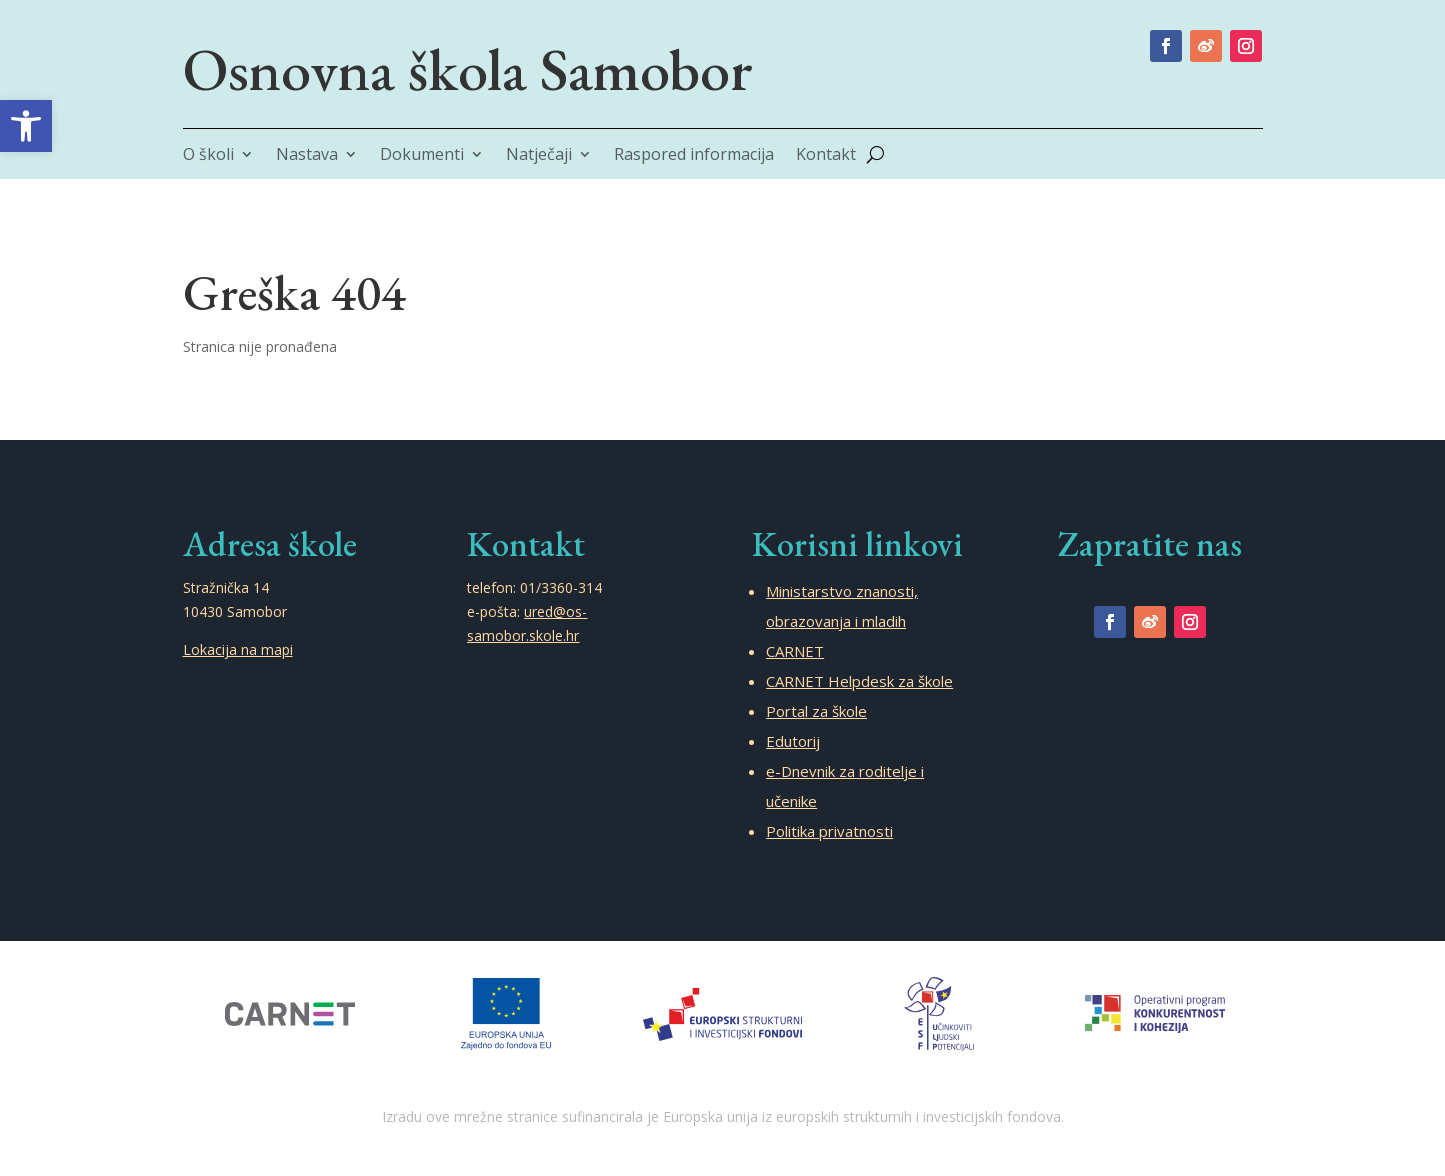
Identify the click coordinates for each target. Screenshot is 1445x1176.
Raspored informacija (694, 156)
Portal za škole (816, 711)
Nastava (307, 156)
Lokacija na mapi (238, 649)
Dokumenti (422, 156)
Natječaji (539, 156)
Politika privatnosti (829, 831)
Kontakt (826, 156)
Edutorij (793, 741)
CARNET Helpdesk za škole (859, 681)
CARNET (795, 651)
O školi (208, 156)
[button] (26, 126)
